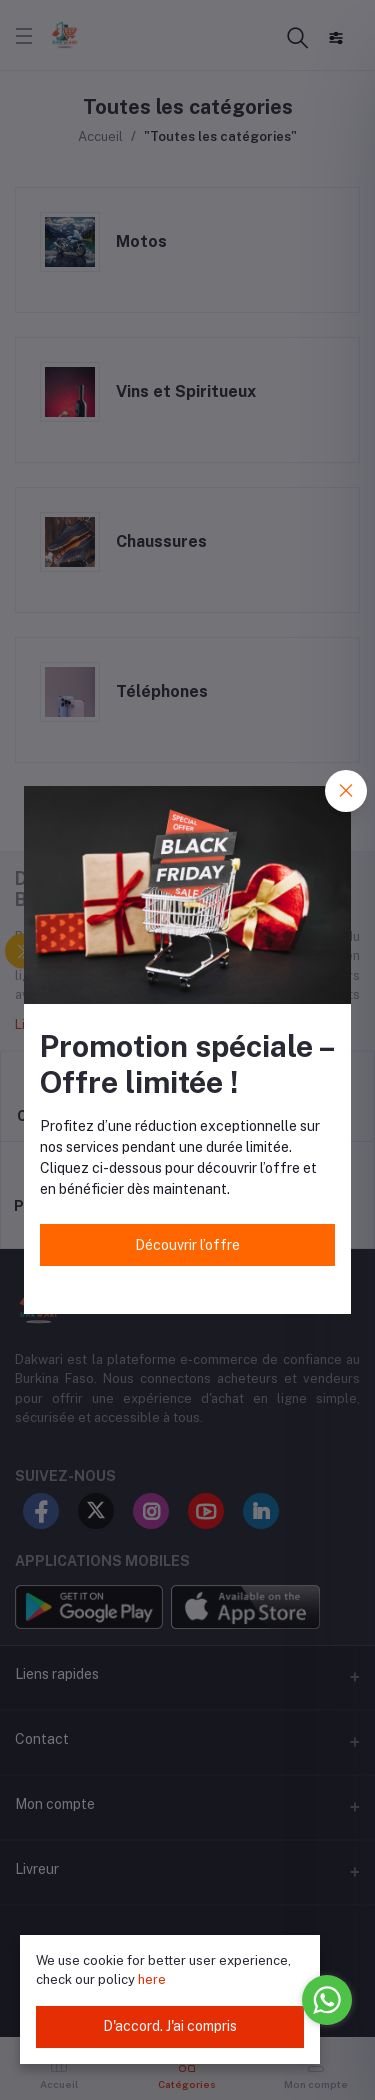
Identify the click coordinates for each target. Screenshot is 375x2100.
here (152, 1979)
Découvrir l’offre (187, 1245)
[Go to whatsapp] (327, 2000)
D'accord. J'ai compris (170, 2026)
